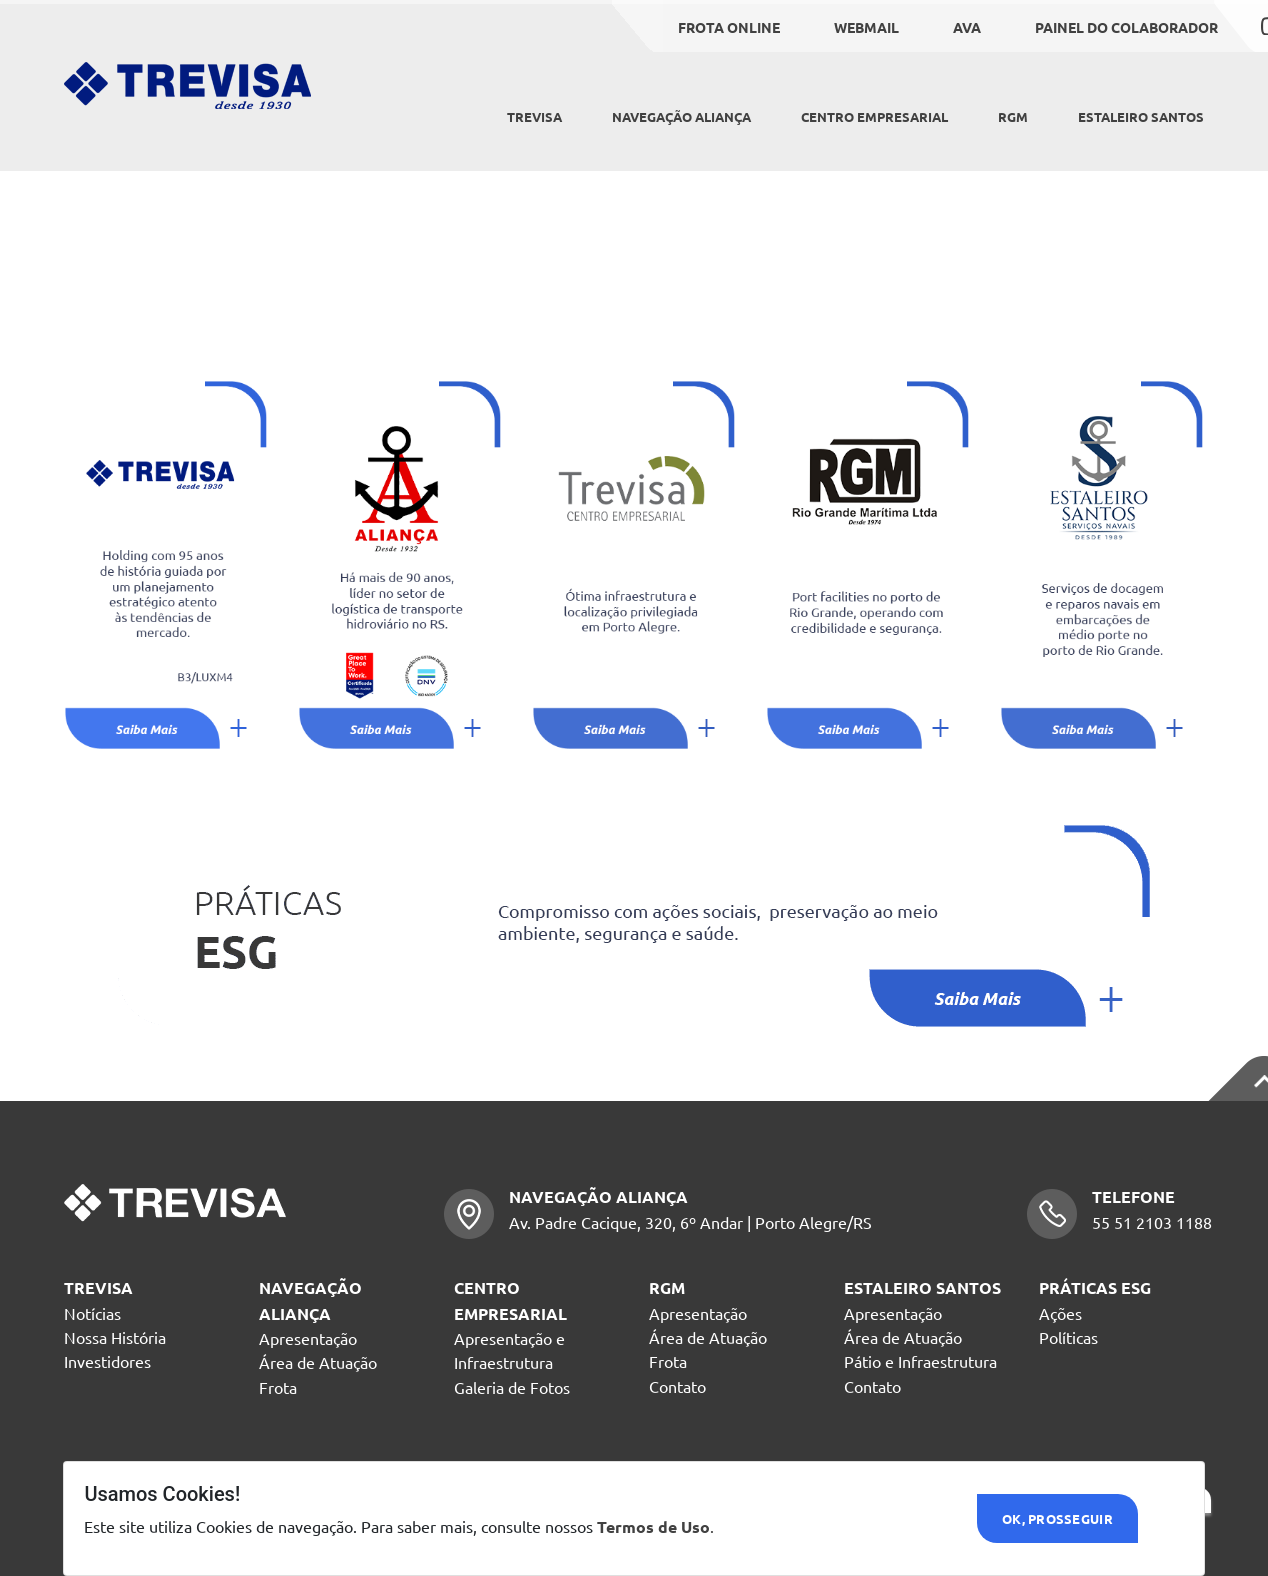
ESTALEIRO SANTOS (1141, 116)
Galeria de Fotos (512, 1387)
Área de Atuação (318, 1362)
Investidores (107, 1361)
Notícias (92, 1313)
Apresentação (308, 1338)
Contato (677, 1386)
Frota (278, 1387)
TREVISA (98, 1287)
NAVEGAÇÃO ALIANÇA (681, 116)
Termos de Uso (653, 1526)
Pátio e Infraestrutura (920, 1361)
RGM (1013, 116)
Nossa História (115, 1337)
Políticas (1068, 1337)
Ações (1060, 1313)
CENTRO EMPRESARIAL (874, 116)
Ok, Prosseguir (1057, 1518)
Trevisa (534, 116)
